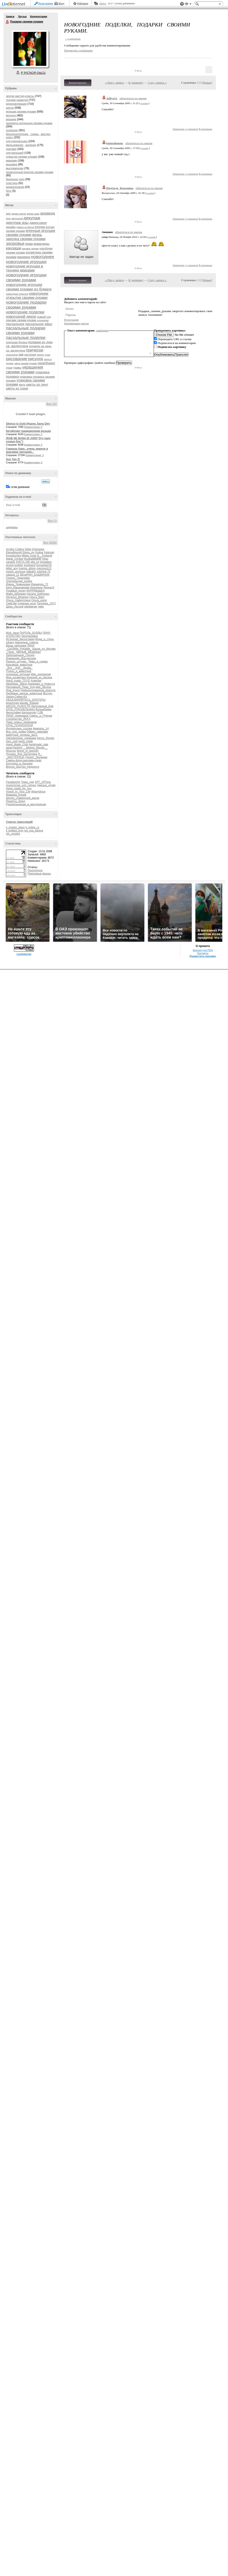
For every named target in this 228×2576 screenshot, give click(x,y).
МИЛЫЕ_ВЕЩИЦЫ (28, 652)
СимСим (11, 603)
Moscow (11, 750)
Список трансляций (19, 822)
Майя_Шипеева (16, 593)
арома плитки (18, 214)
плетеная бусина (16, 342)
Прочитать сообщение (78, 50)
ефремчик (30, 606)
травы (17, 367)
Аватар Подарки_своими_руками (30, 49)
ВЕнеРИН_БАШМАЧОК (34, 574)
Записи (10, 16)
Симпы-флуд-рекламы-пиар (23, 760)
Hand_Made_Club (17, 744)
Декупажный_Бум (42, 706)
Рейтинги (82, 3)
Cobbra (19, 549)
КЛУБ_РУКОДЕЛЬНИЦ (20, 709)
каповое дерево (30, 248)
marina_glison (27, 568)
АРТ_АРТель (43, 782)
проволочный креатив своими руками (29, 172)
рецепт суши (43, 355)
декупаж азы (17, 223)
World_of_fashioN (27, 750)
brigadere (46, 562)
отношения (43, 320)
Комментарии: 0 (33, 427)
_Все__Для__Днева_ (19, 668)
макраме (11, 160)
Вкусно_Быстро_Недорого (22, 766)
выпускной (17, 218)
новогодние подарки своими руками (26, 305)
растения (30, 354)
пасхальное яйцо (38, 324)
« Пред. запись (114, 82)
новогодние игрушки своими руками (26, 277)
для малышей (14, 152)
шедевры (12, 527)
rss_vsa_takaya (33, 830)
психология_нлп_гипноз (21, 785)
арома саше (33, 214)
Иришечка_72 (39, 584)
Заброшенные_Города (20, 655)
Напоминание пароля (76, 323)
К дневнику (135, 82)
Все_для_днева (16, 731)
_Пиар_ (11, 652)
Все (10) (52, 403)
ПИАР (30, 645)
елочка (40, 227)
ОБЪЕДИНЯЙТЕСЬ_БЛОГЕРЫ (26, 699)
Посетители (35, 870)
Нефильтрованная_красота (38, 690)
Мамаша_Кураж (16, 794)
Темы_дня (27, 782)
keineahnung (114, 143)
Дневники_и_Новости (41, 683)
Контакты (202, 953)
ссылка (144, 103)
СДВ (40, 712)
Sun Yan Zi (13, 459)
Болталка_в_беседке (19, 763)
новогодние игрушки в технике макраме (24, 268)
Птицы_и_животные (18, 671)
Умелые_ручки (46, 785)
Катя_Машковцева (17, 587)
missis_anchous (15, 571)
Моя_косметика (16, 677)
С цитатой (191, 129)
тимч (41, 606)
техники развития (17, 100)
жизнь (37, 235)
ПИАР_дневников (17, 715)
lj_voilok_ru (32, 827)
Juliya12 (111, 98)
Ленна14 (48, 587)
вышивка (11, 164)
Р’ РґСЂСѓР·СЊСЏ (33, 72)
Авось (102, 3)
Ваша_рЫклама (16, 645)
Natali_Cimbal (14, 558)
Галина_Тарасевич (18, 578)
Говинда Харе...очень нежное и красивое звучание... (27, 450)
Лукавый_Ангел (16, 590)
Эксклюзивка (29, 636)
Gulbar (39, 552)
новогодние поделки (25, 312)
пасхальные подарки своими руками (25, 330)
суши (9, 367)
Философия (13, 712)
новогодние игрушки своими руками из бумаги (29, 286)
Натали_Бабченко (37, 593)
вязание (11, 119)
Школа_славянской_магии (22, 798)
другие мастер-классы (20, 96)
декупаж (31, 218)
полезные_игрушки (18, 674)
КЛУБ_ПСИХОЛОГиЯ (19, 725)
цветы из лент (37, 384)
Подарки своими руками (7, 22)
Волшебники (44, 709)
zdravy (10, 642)
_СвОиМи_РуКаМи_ (18, 648)
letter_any (12, 568)
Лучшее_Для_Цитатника (21, 754)
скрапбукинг (46, 363)
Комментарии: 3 (35, 455)
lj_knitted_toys (14, 830)
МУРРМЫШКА (35, 590)
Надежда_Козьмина (119, 188)
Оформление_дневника (21, 738)
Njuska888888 (32, 558)
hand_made (25, 741)
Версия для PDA (203, 950)
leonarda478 (44, 565)
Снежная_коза (27, 603)
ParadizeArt (13, 782)
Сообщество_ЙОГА (18, 719)
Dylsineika (38, 549)
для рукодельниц (17, 141)
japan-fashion (14, 747)
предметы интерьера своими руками (29, 123)
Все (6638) (50, 542)
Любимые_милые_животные (24, 693)
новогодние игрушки (26, 261)
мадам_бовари (29, 703)
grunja (9, 565)
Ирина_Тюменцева (18, 584)
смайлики (102, 330)
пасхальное (15, 324)
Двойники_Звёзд (16, 683)
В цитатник (205, 129)
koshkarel (30, 565)
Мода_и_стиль (44, 639)
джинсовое (38, 223)
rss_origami (13, 833)
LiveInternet (14, 4)
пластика (12, 183)
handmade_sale (38, 744)
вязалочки (12, 703)
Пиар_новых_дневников (21, 722)
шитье (10, 107)
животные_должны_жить (21, 734)
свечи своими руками (25, 363)
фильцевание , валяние (21, 145)
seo (8, 213)
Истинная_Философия (20, 639)
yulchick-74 (43, 571)
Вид (188, 4)
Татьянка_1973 (46, 603)
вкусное (11, 115)
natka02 (31, 571)
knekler (18, 565)
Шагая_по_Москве (44, 648)
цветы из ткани (17, 388)
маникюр (23, 257)
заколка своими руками (25, 239)
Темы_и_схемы (38, 661)
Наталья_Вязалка (17, 597)
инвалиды (41, 244)
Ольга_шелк (39, 600)
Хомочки (36, 680)
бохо (8, 218)
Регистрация (45, 3)
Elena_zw (28, 552)
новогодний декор (21, 316)
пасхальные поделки (25, 337)
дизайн (11, 227)
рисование (16, 358)
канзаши (13, 248)
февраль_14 (41, 728)
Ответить (179, 129)
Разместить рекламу (203, 956)
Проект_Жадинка (36, 757)
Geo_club (12, 741)
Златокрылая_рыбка (19, 581)
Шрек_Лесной (14, 606)
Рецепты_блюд (15, 801)
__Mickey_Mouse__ (35, 747)
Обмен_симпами (37, 731)
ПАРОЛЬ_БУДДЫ (31, 632)
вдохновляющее (16, 103)
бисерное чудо (15, 179)
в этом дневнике (19, 487)
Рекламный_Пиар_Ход (20, 687)
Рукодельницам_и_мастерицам (26, 804)
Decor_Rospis (45, 738)
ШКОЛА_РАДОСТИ (18, 706)
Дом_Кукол (13, 690)
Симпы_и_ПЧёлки (40, 715)
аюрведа (47, 213)
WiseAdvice (38, 791)
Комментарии (38, 16)
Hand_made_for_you (18, 788)
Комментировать (78, 82)
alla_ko (35, 562)
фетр (22, 384)
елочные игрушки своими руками (30, 233)
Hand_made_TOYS (18, 680)
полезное (12, 130)
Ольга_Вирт (37, 597)
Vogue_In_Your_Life (18, 791)
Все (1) (52, 520)
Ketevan (49, 552)
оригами (11, 149)
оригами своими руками (21, 320)
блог (9, 190)
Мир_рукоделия (41, 674)
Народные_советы (26, 642)
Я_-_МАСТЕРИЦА (24, 755)
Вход (61, 3)
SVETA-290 (23, 562)
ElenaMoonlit (14, 552)
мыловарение (14, 168)
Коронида (36, 587)
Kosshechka (13, 555)
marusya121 (44, 568)
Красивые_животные (19, 664)
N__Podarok (44, 555)
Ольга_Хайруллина (18, 600)
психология (12, 355)
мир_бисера (43, 687)
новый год (44, 316)
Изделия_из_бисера (39, 677)
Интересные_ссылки (19, 728)
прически (34, 350)
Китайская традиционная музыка (28, 431)
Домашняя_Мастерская (21, 658)
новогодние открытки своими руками (27, 296)
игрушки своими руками (21, 111)
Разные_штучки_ (16, 661)
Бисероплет (29, 712)
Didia (28, 549)
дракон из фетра (25, 227)
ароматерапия (15, 187)
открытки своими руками (21, 156)
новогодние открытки (17, 294)
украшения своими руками (24, 369)
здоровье (15, 243)
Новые (207, 82)
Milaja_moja (29, 555)
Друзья (22, 16)
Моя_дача (12, 632)
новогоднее (42, 256)
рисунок (35, 359)
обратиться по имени (133, 98)
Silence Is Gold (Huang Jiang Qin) (28, 423)
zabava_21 (12, 574)
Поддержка (182, 4)
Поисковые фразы (39, 873)
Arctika (10, 549)
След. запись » (157, 82)
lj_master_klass (15, 827)
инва (29, 244)
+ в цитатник (72, 38)
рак (21, 354)
